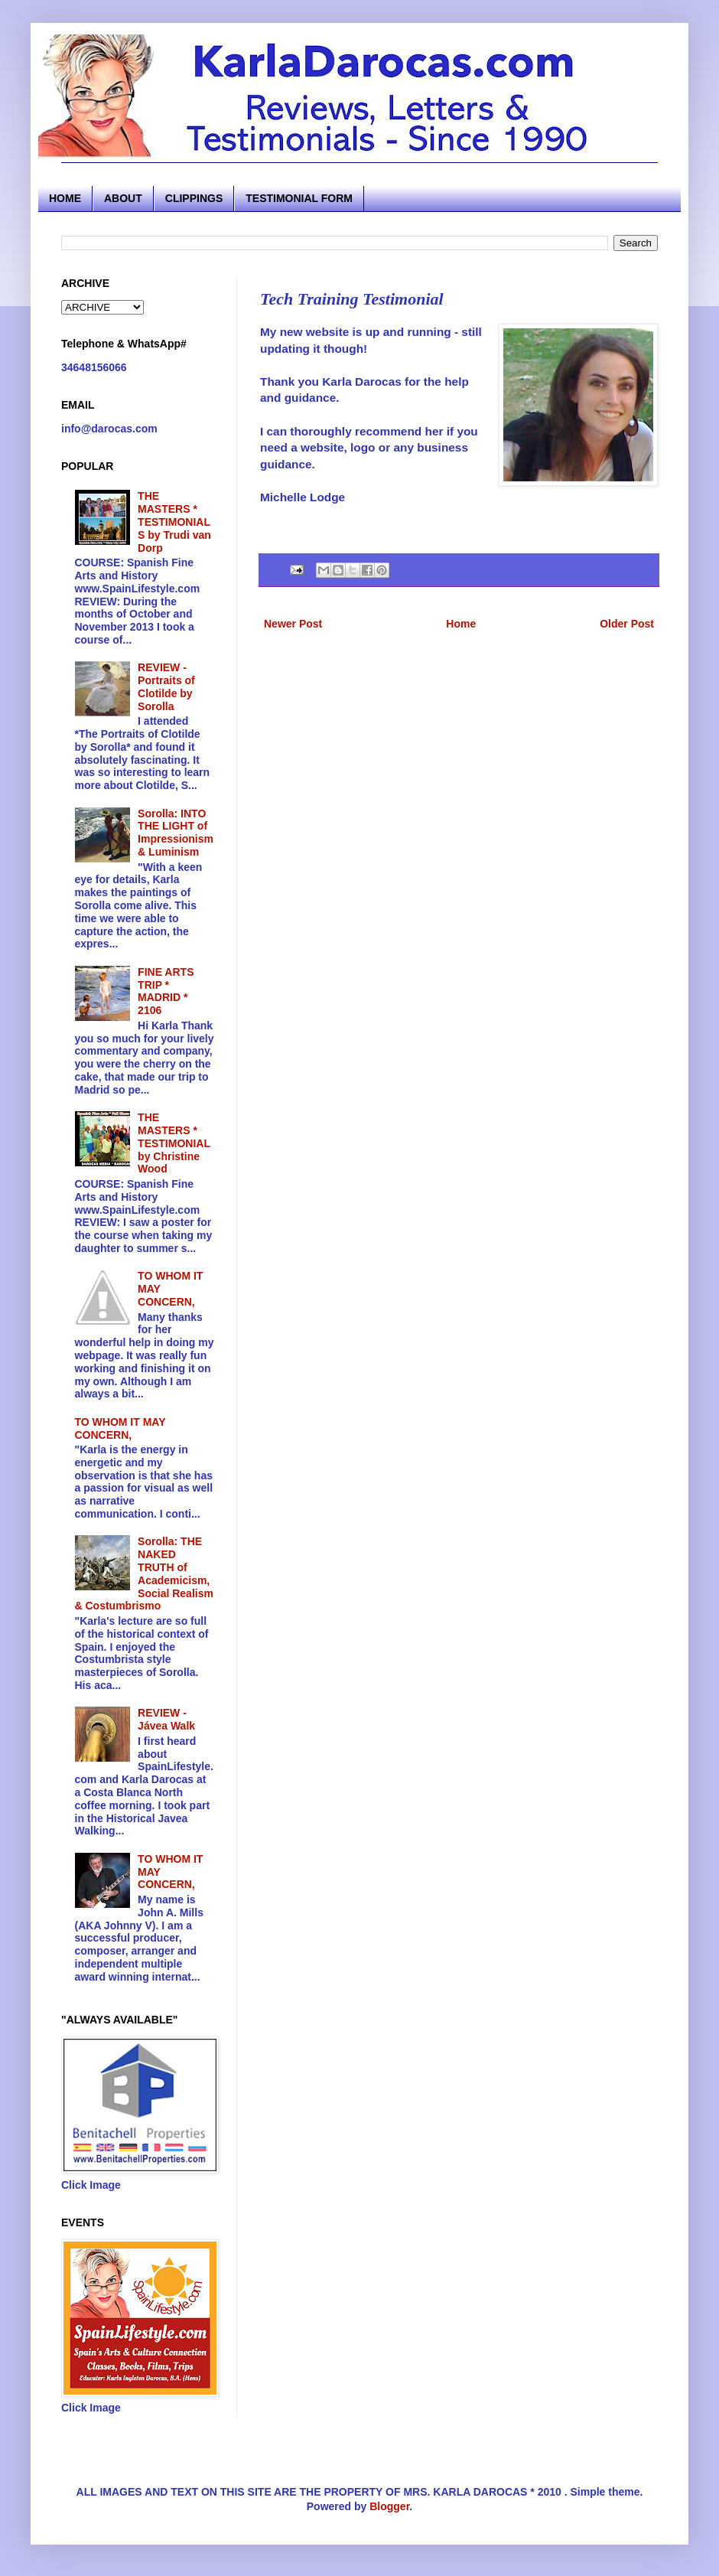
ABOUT (123, 198)
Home (461, 624)
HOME (65, 198)
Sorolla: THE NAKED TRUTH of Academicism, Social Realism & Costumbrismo (144, 1573)
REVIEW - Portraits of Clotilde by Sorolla (166, 686)
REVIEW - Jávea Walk (166, 1719)
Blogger (389, 2506)
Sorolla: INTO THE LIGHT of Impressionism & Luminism (175, 832)
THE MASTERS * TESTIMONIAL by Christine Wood (174, 1143)
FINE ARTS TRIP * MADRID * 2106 (166, 991)
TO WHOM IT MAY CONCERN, (120, 1428)
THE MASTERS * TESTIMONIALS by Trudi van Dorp (174, 521)
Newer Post (293, 624)
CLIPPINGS (194, 198)
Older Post (627, 624)
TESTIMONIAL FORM (299, 198)
